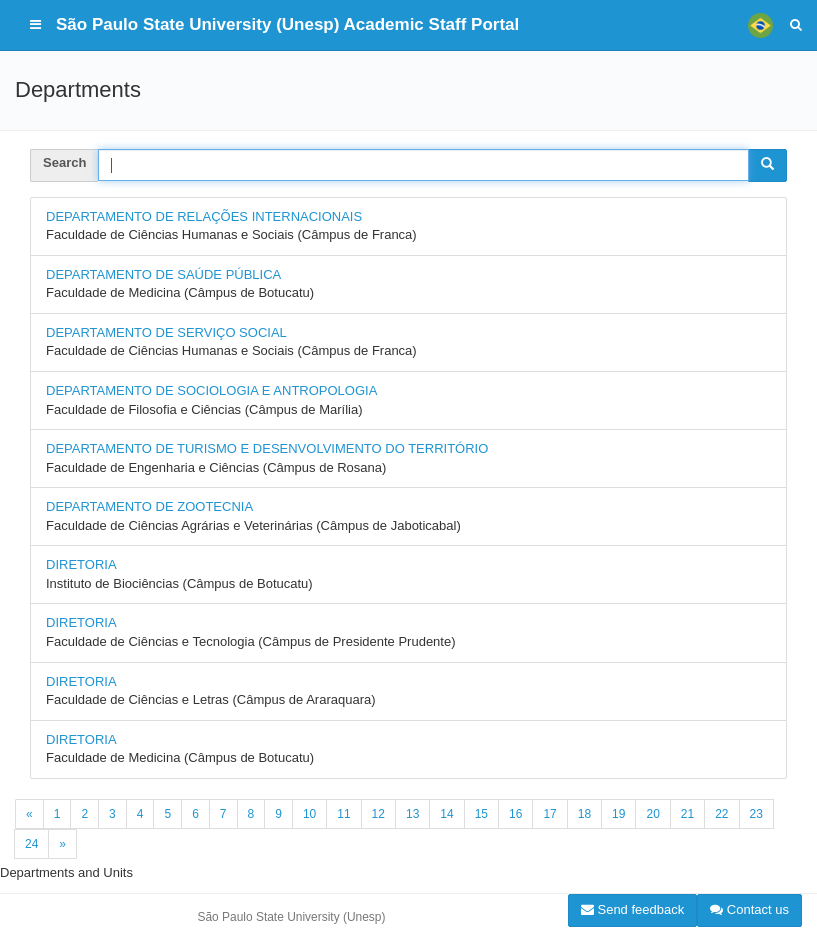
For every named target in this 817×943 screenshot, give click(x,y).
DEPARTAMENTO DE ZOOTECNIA (149, 506)
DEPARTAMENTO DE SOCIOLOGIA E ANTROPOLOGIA (211, 390)
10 (309, 814)
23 (756, 814)
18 (584, 814)
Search (64, 162)
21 (687, 814)
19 (618, 814)
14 (446, 814)
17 (549, 814)
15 (481, 814)
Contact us (749, 909)
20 (652, 814)
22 (721, 814)
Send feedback (632, 909)
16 (515, 814)
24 (31, 844)
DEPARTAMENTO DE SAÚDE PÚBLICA (163, 274)
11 (343, 814)
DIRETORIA (81, 564)
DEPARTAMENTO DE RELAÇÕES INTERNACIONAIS (204, 216)
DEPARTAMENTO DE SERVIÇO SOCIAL (166, 332)
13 (412, 814)
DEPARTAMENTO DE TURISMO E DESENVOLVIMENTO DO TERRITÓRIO (267, 448)
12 (378, 814)
